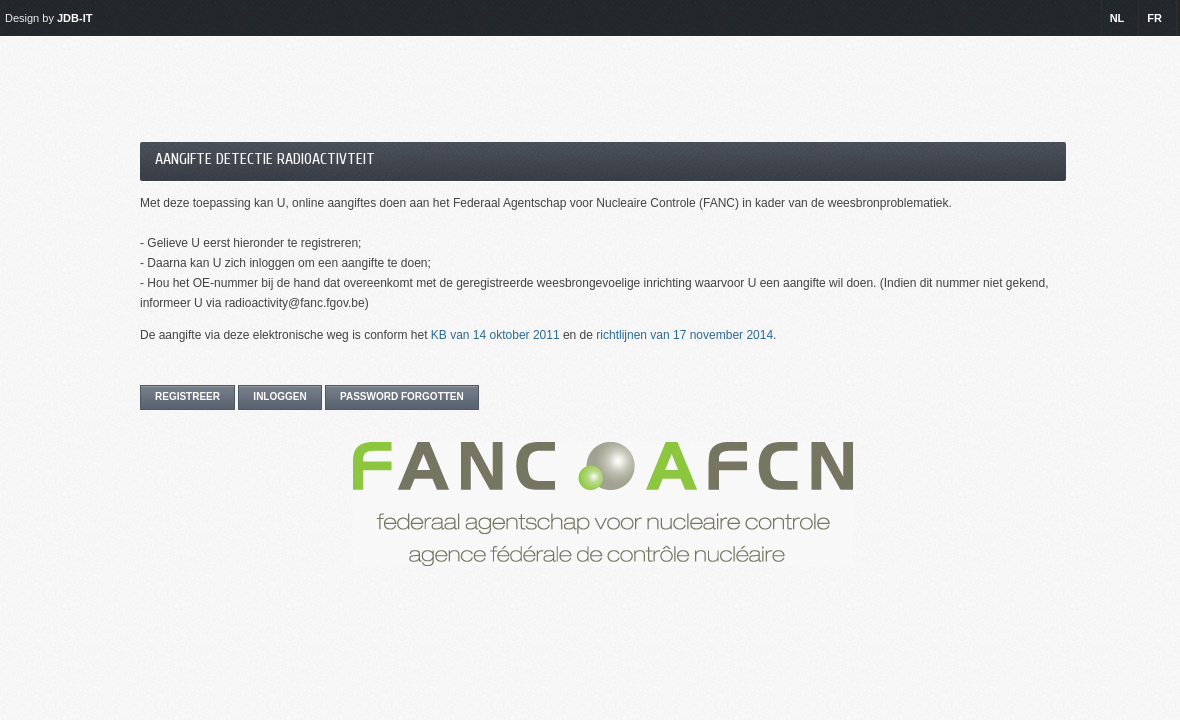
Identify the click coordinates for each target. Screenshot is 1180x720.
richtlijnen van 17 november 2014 (684, 335)
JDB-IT (74, 18)
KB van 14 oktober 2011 (495, 335)
